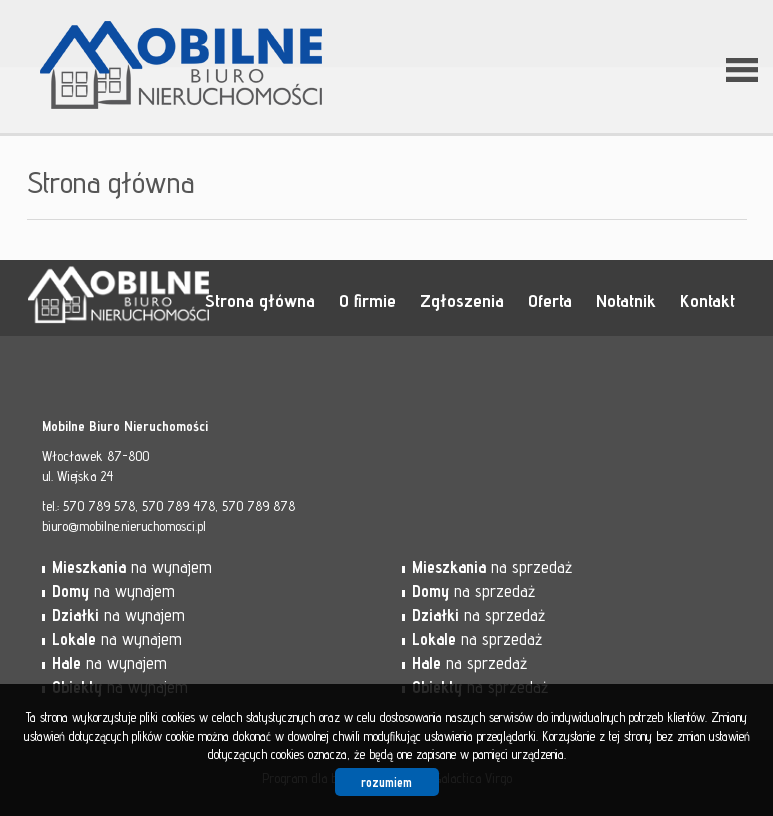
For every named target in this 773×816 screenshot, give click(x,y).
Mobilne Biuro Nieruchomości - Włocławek (182, 299)
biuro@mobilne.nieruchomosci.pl (124, 526)
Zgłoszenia (462, 300)
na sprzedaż (492, 567)
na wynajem (132, 567)
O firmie (367, 300)
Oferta (550, 300)
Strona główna (260, 300)
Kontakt (707, 300)
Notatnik (626, 300)
